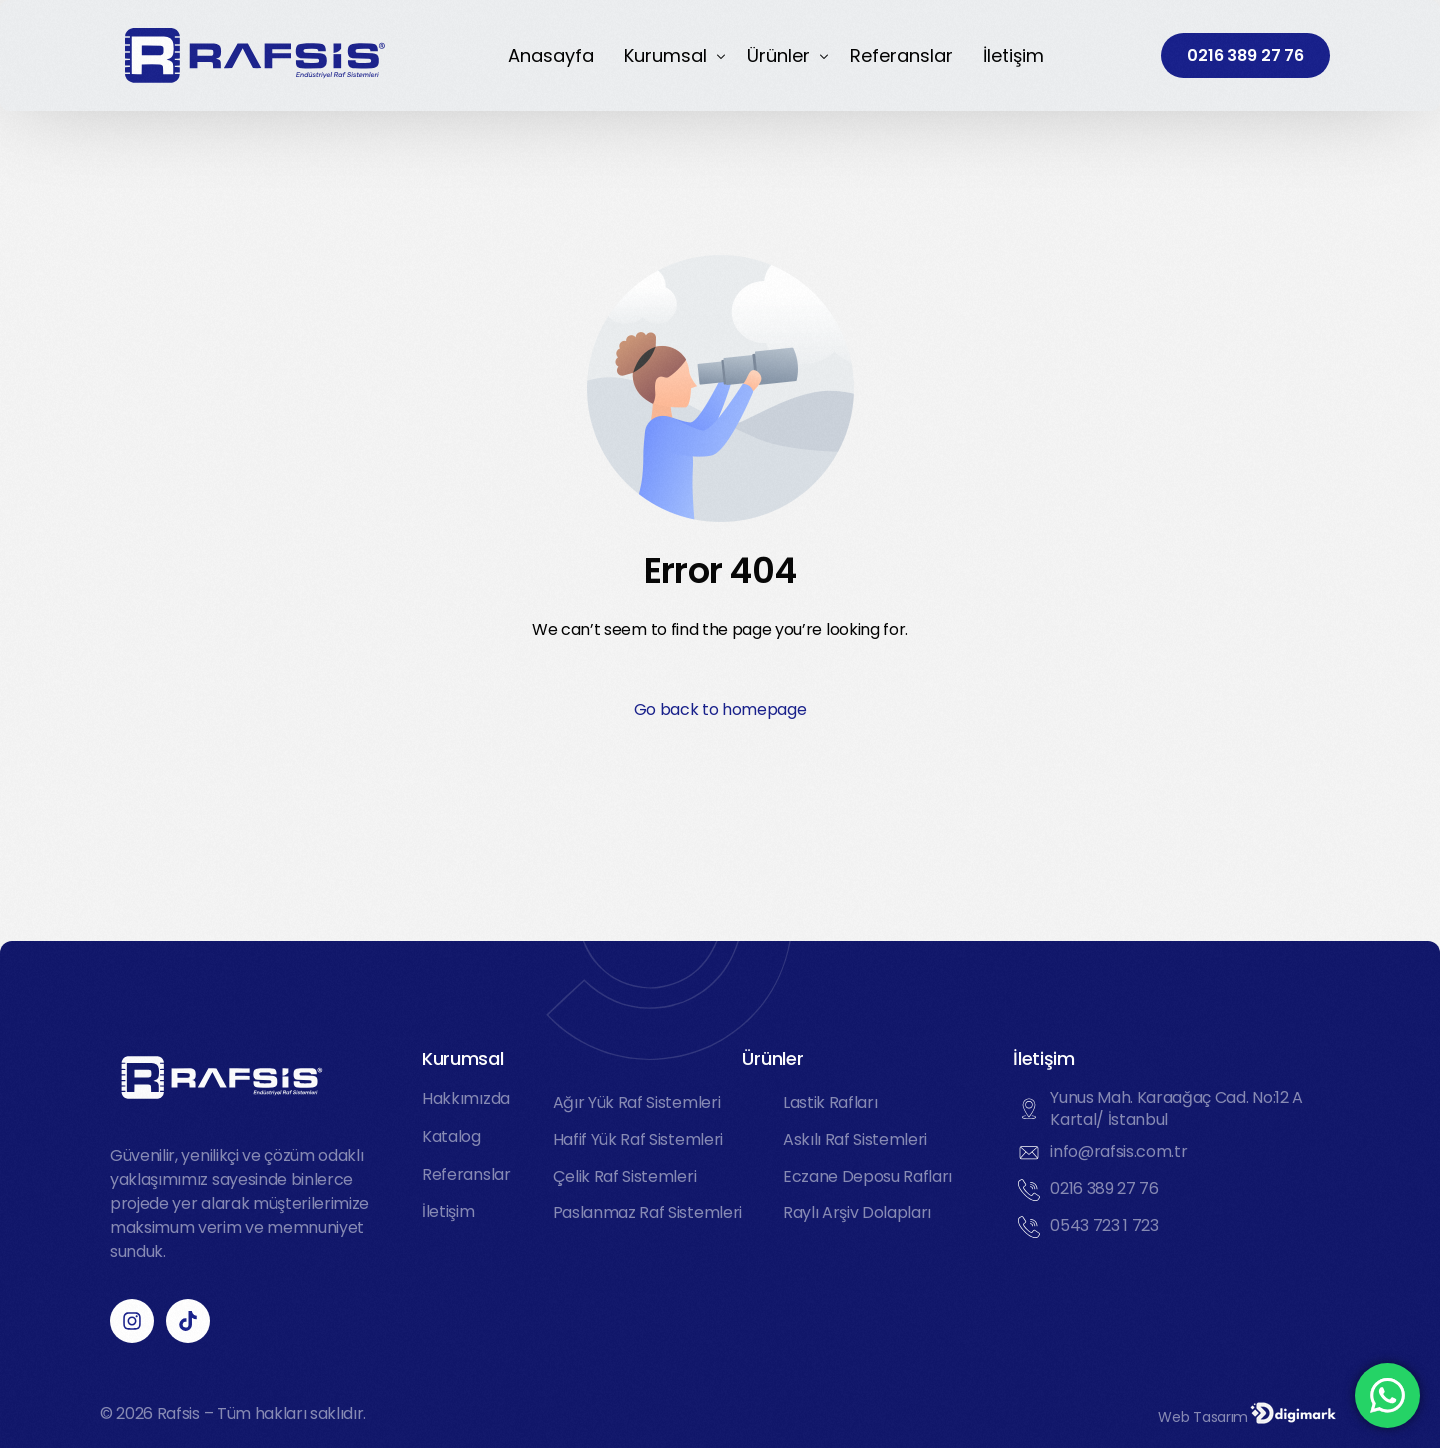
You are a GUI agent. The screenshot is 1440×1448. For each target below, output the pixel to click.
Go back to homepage (720, 709)
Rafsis (178, 1413)
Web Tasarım (1203, 1417)
